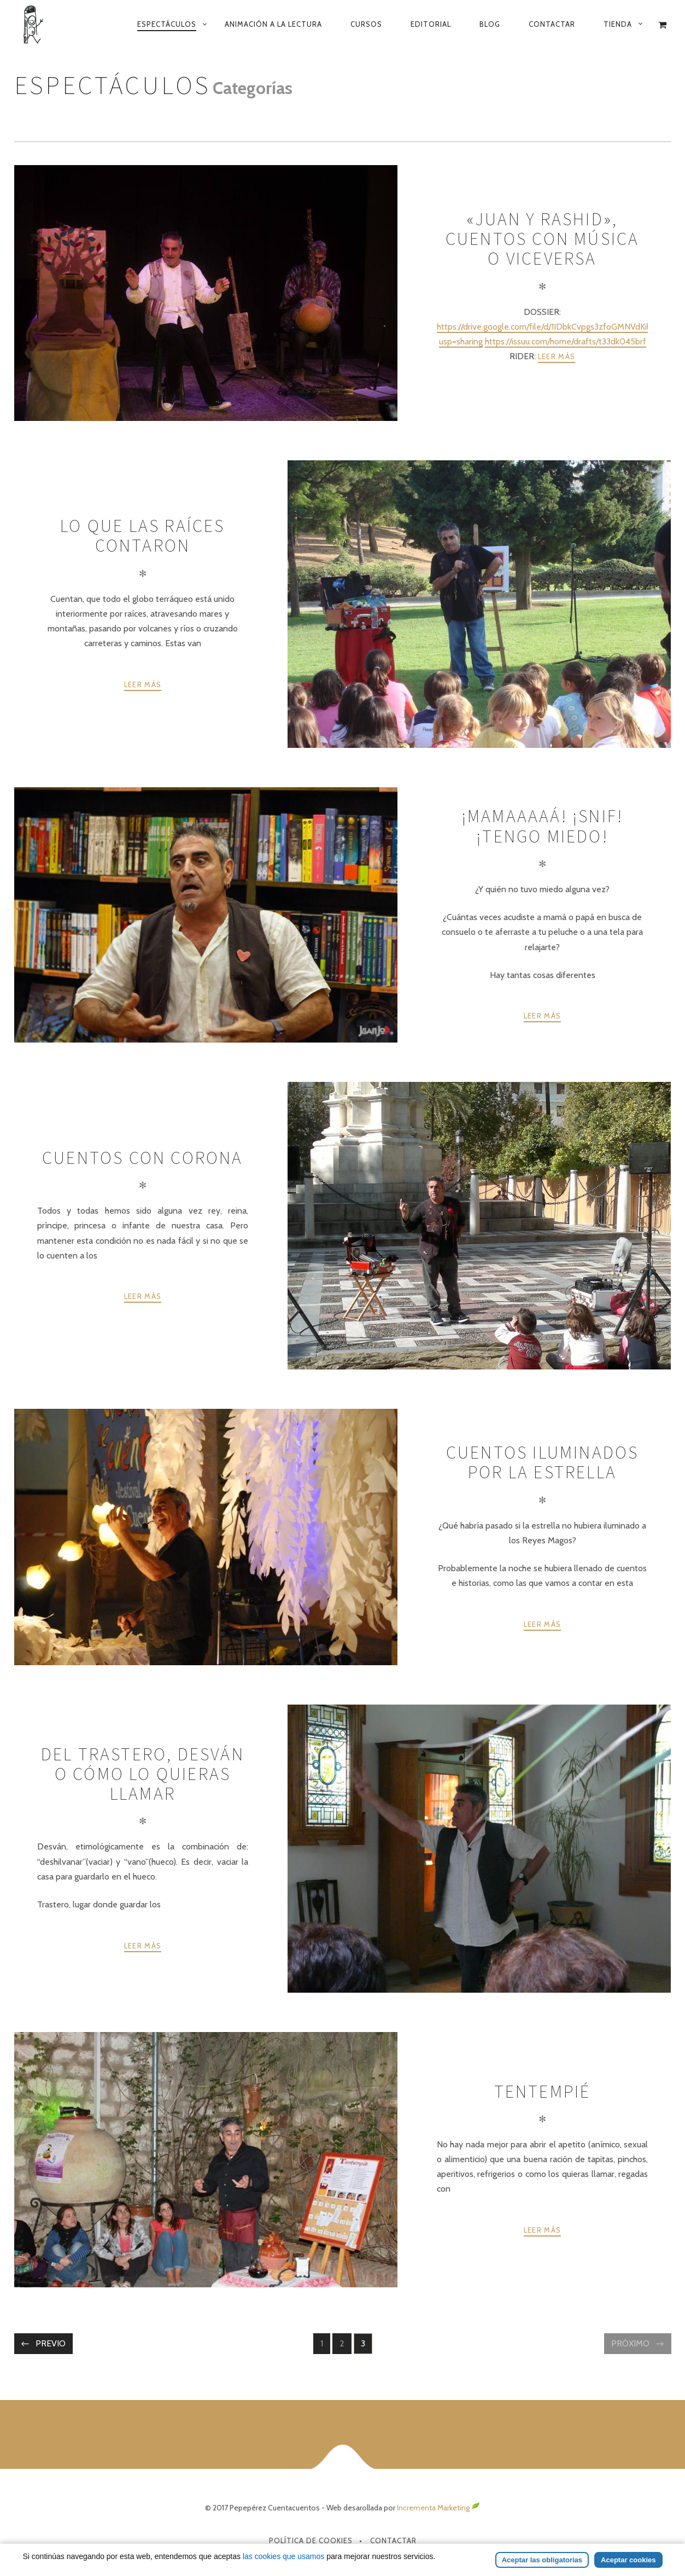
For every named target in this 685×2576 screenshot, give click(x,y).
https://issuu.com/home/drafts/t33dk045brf (565, 341)
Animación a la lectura (273, 24)
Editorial (431, 24)
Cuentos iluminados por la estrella (542, 1462)
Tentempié (542, 2092)
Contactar (552, 24)
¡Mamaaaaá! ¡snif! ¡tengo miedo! (542, 826)
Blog (489, 24)
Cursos (366, 24)
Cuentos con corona (142, 1158)
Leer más (556, 356)
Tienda (618, 24)
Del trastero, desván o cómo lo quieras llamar (142, 1774)
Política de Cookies (311, 2540)
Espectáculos (166, 24)
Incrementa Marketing (438, 2508)
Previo (51, 2343)
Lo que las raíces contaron (142, 536)
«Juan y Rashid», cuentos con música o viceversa (543, 239)
